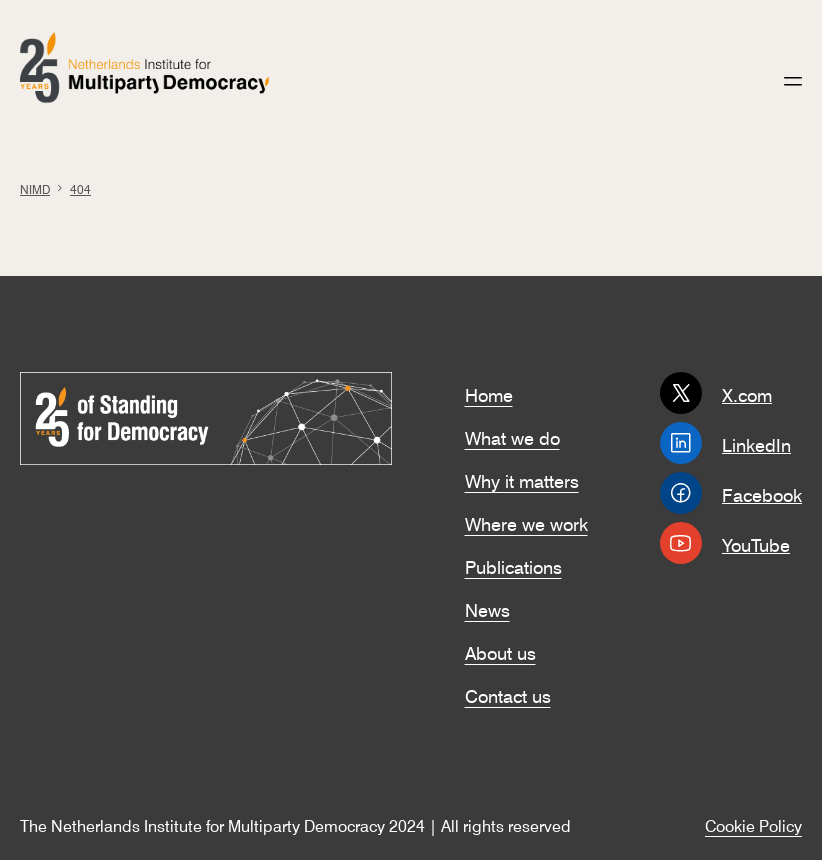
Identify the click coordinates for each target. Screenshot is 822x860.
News (487, 608)
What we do (512, 436)
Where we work (526, 522)
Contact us (508, 694)
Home (489, 393)
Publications (513, 565)
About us (500, 651)
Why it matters (522, 479)
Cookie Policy (753, 824)
